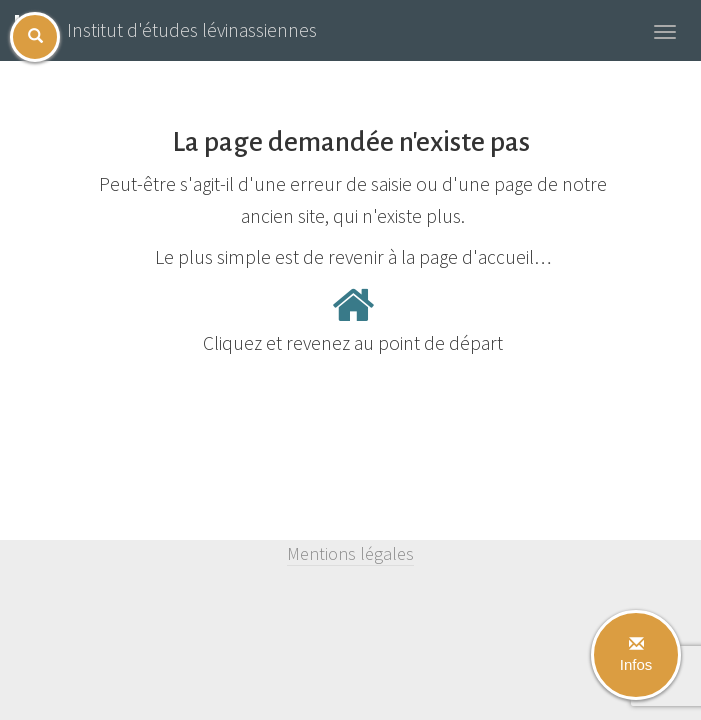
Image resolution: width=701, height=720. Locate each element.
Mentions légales (350, 553)
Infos (636, 655)
